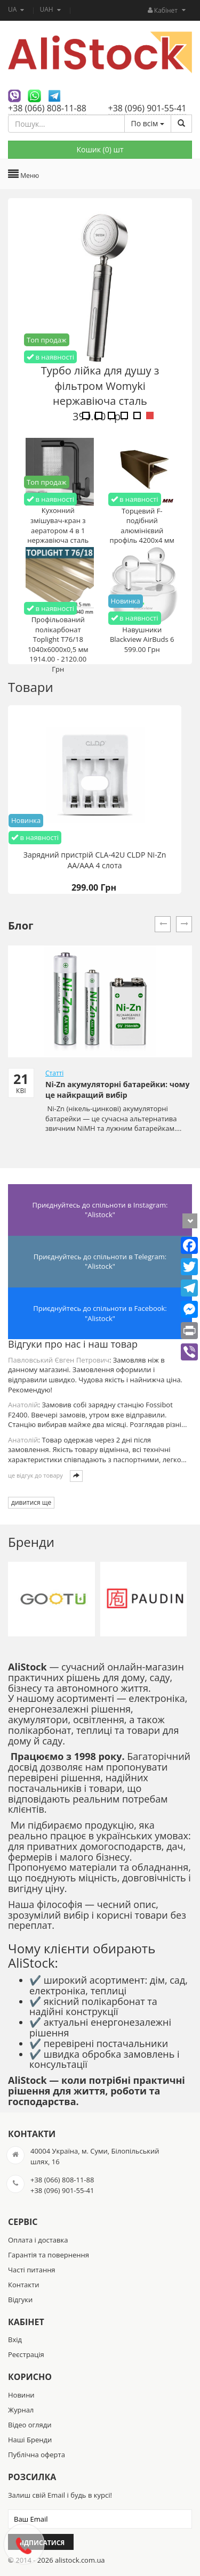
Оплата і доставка (38, 2240)
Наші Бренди (30, 2439)
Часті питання (31, 2270)
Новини (21, 2395)
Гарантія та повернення (48, 2255)
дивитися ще (31, 1502)
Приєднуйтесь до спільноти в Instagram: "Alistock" (100, 1210)
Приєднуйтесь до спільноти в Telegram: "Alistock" (100, 1261)
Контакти (23, 2284)
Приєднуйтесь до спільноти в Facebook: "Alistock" (100, 1313)
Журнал (21, 2410)
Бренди (31, 1542)
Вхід (15, 2339)
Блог (21, 925)
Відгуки (20, 2299)
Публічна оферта (36, 2454)
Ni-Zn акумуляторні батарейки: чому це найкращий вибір (117, 1089)
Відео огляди (29, 2425)
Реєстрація (26, 2354)
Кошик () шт (99, 149)
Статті (54, 1073)
